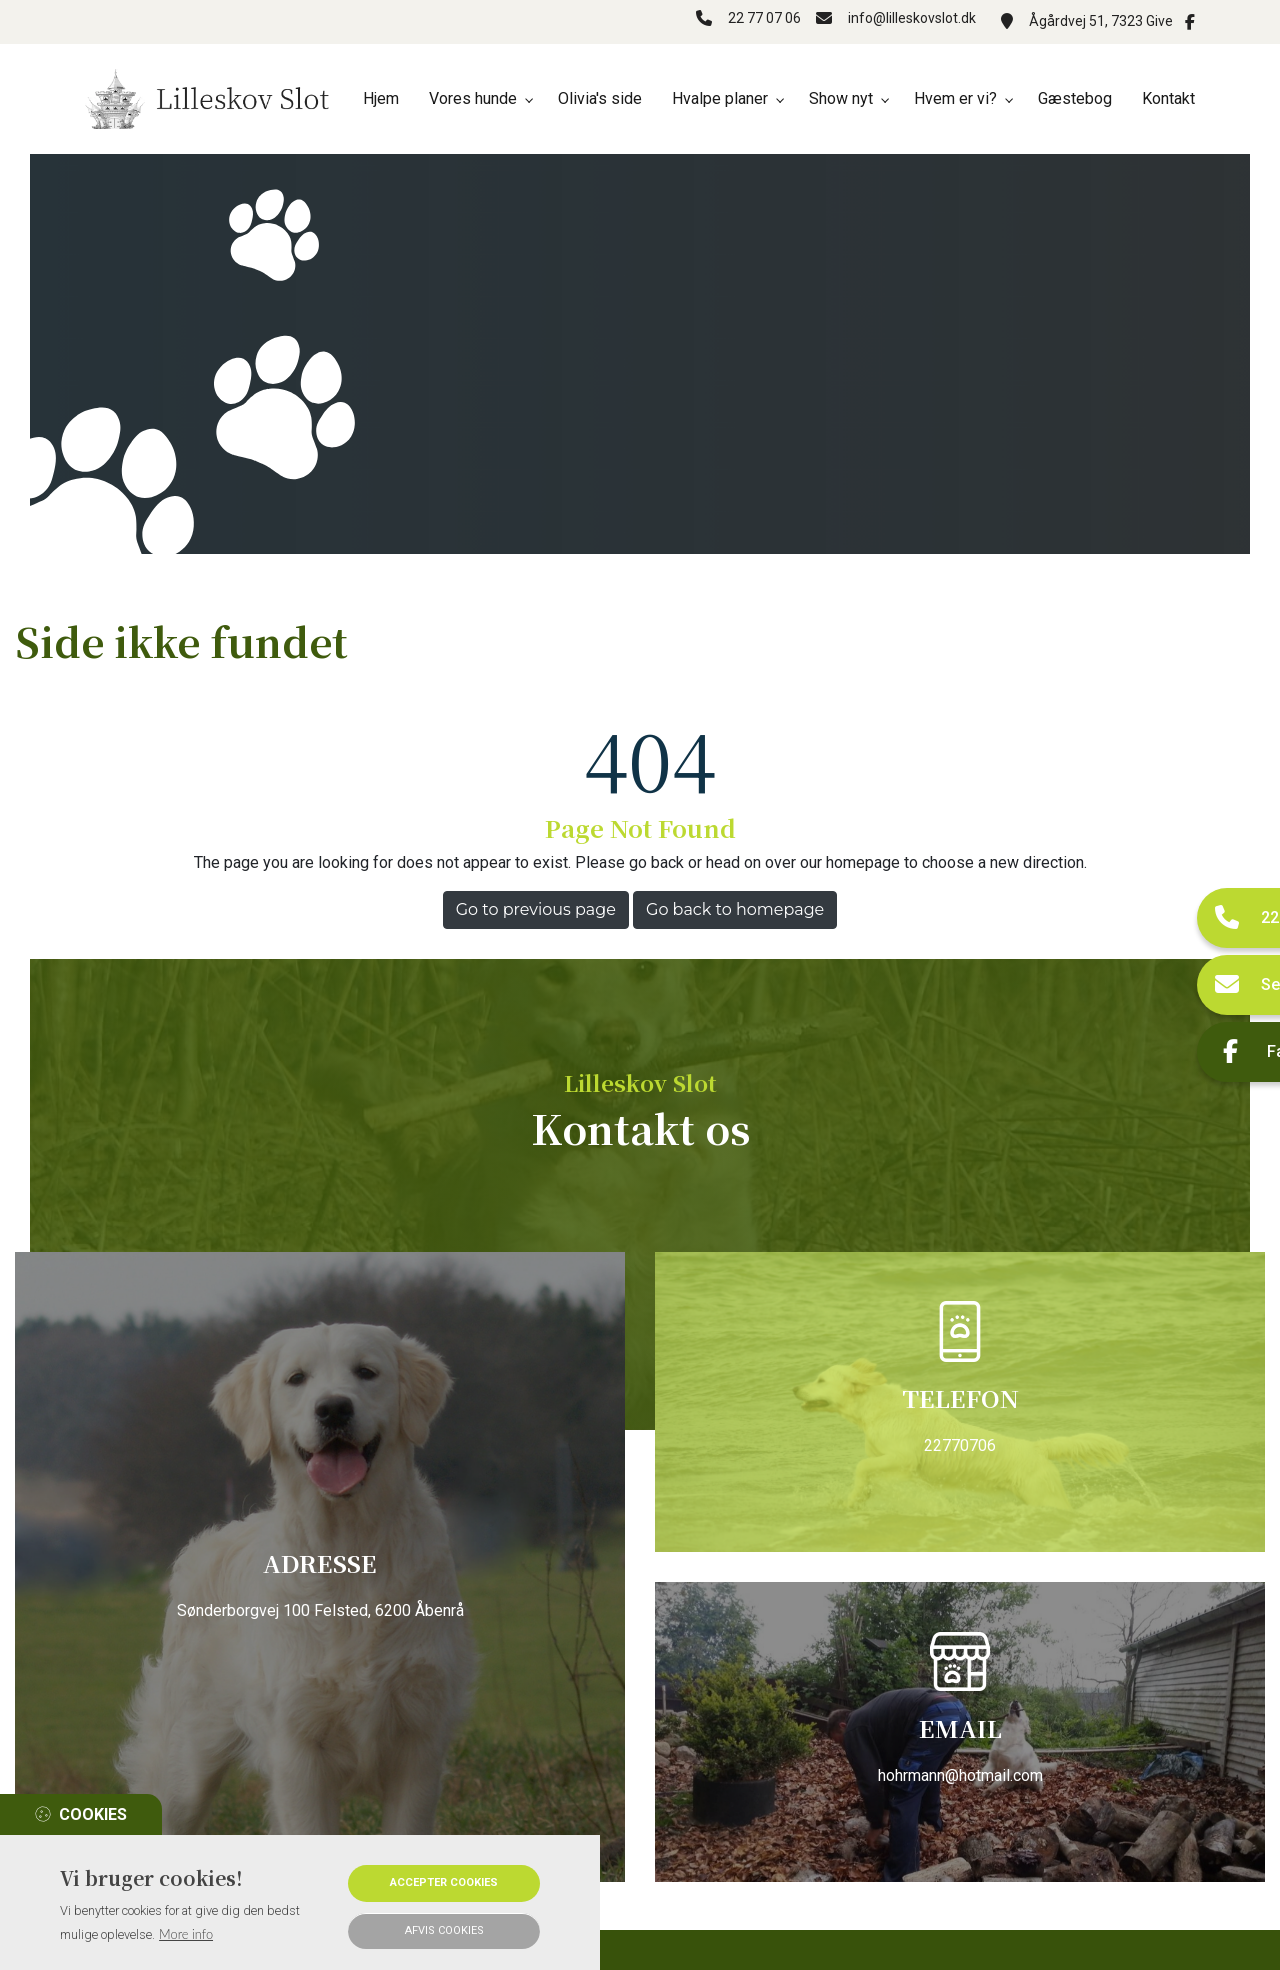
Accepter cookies (444, 1882)
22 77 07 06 (754, 21)
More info (186, 1934)
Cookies (93, 1814)
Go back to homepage (735, 909)
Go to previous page (536, 909)
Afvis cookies (444, 1930)
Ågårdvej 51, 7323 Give (1101, 21)
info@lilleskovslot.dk (912, 21)
